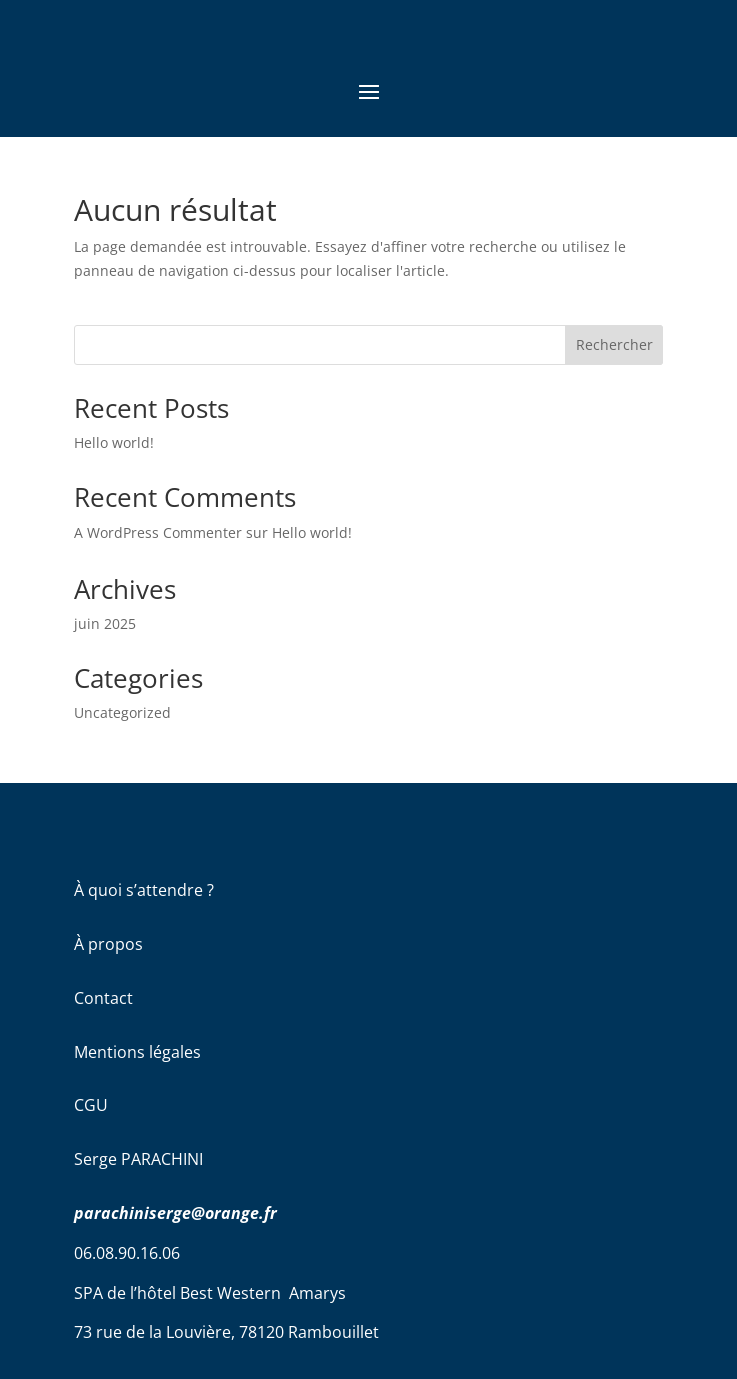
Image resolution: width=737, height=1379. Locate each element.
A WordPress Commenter (158, 532)
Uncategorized (122, 712)
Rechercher (614, 344)
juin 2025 (105, 623)
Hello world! (114, 442)
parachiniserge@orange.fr (175, 1213)
